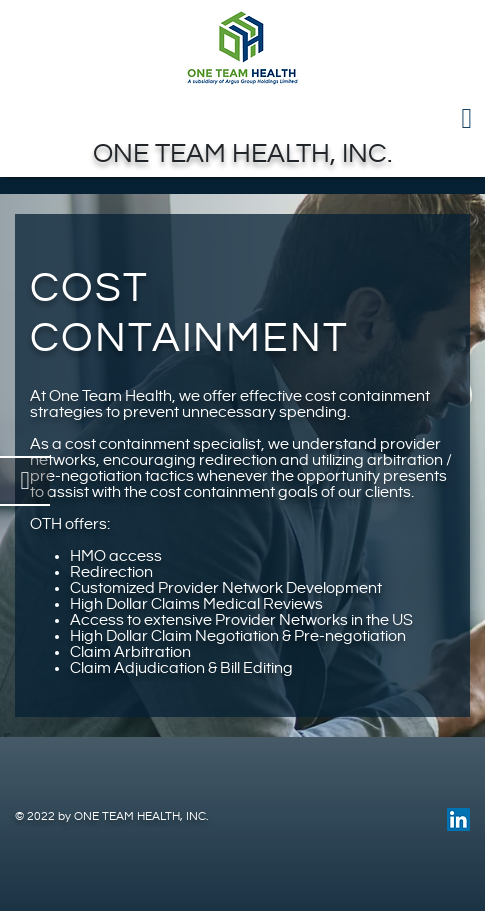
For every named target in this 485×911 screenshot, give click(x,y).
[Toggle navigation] (242, 118)
